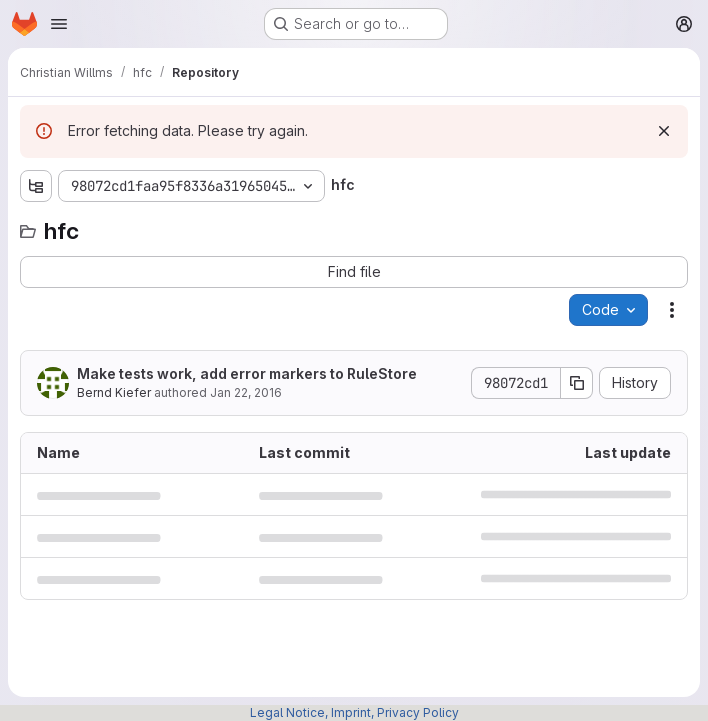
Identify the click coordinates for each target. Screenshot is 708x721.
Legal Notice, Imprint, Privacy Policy (354, 712)
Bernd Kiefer (114, 392)
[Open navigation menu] (59, 24)
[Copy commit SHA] (577, 383)
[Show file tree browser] (36, 186)
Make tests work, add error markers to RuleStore (247, 373)
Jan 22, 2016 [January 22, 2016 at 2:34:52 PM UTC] (246, 392)
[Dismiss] (664, 131)
